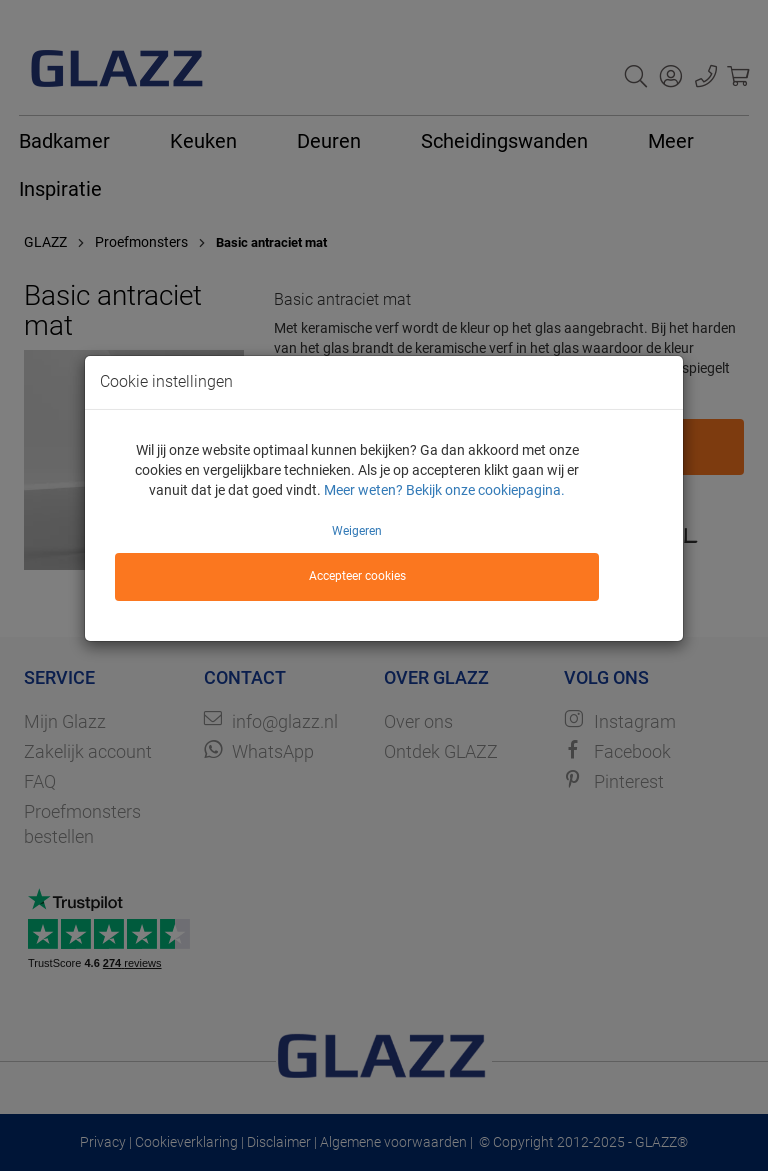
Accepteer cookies (357, 576)
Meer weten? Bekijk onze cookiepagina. (444, 490)
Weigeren (357, 531)
